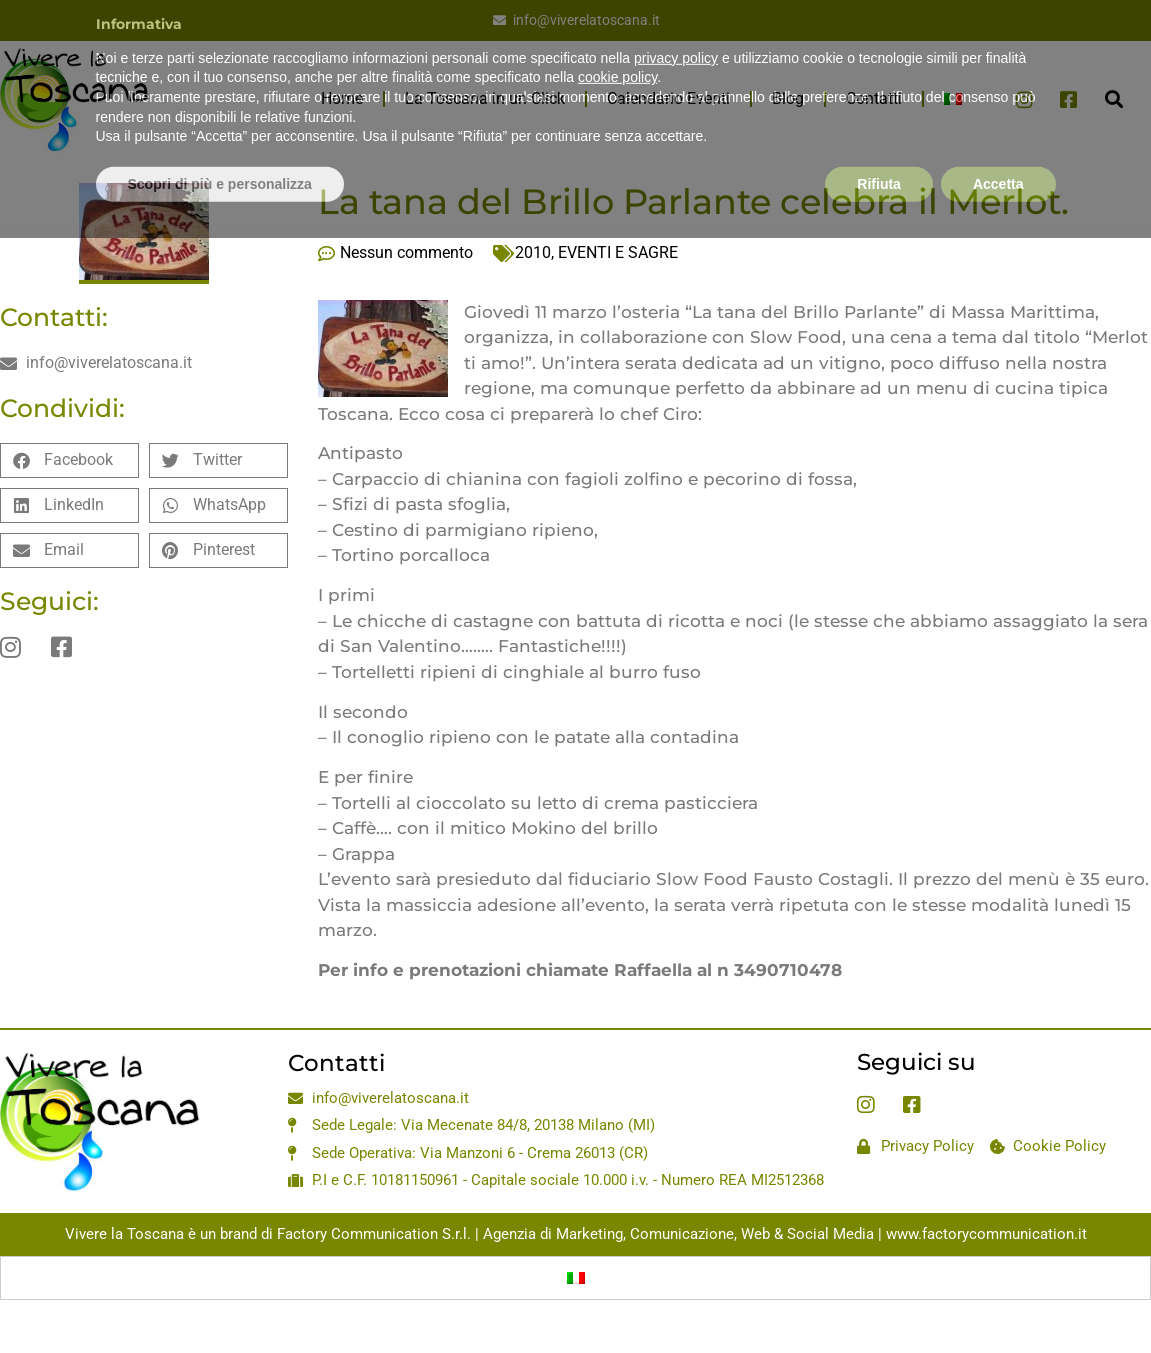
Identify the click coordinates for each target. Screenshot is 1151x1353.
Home (342, 98)
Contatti (874, 98)
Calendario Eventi (668, 98)
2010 (533, 252)
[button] (1114, 99)
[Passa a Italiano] (576, 1278)
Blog (788, 98)
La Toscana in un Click (485, 98)
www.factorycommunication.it (986, 1234)
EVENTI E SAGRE (618, 252)
